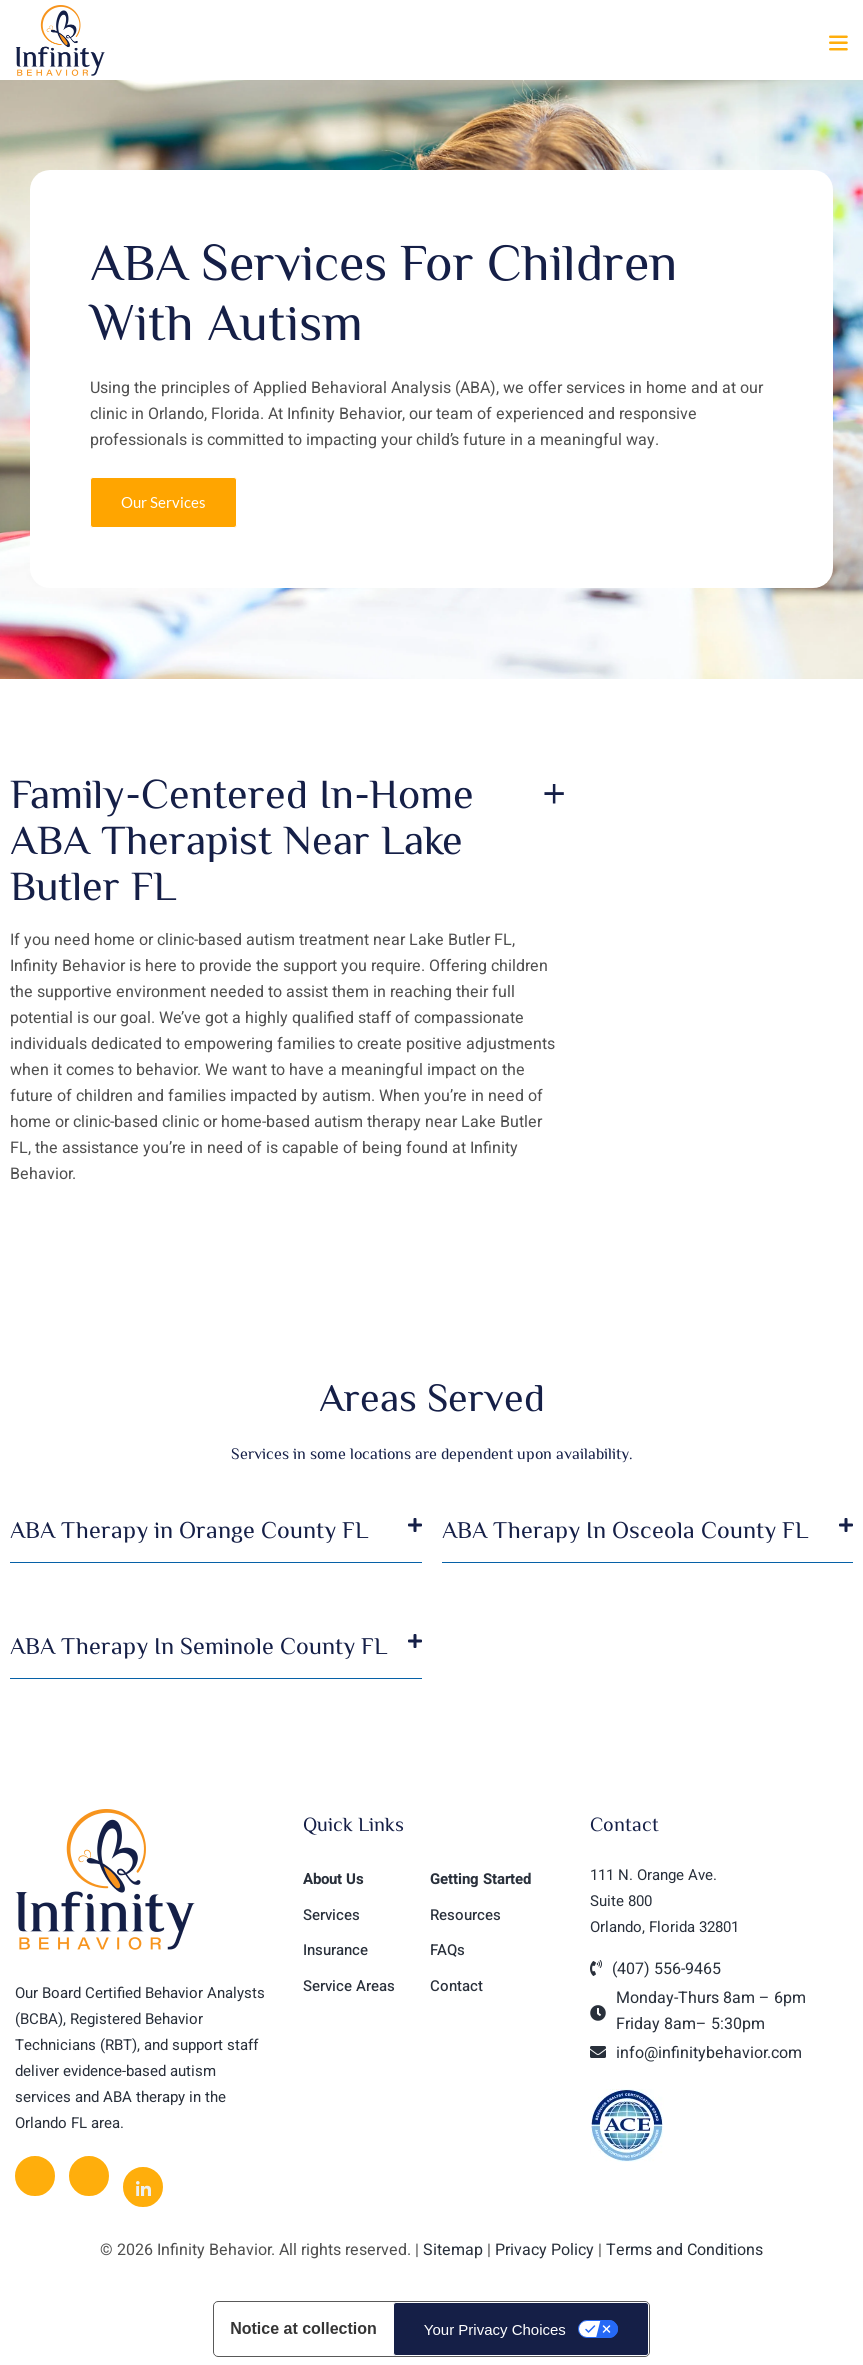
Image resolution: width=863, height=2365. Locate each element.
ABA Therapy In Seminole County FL (198, 1645)
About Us (333, 1879)
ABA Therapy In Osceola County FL (625, 1529)
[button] (838, 43)
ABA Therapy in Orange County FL (189, 1529)
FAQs (447, 1950)
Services (331, 1915)
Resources (465, 1915)
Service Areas (349, 1986)
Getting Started (480, 1879)
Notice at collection (303, 2328)
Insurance (335, 1950)
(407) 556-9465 (666, 1969)
